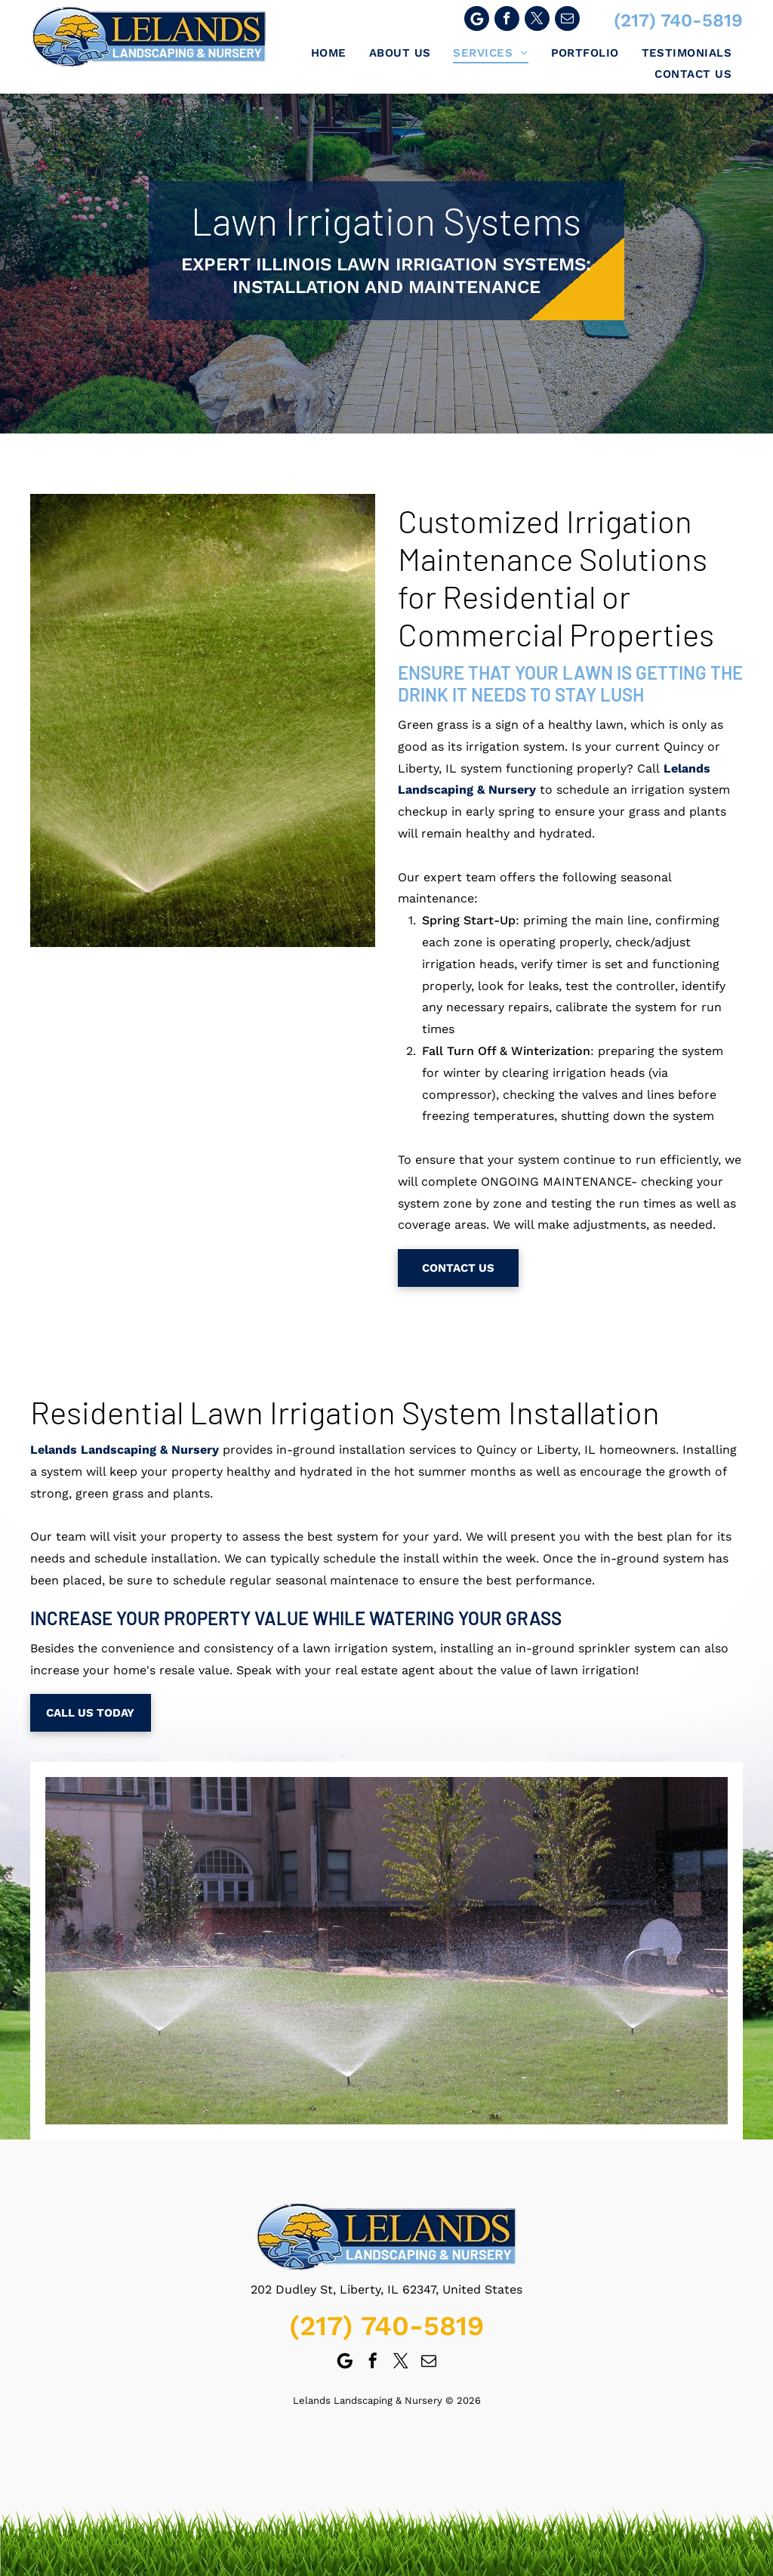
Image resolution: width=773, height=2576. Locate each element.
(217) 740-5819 (678, 20)
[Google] (476, 20)
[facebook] (506, 20)
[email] (567, 20)
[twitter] (537, 20)
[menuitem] (329, 52)
